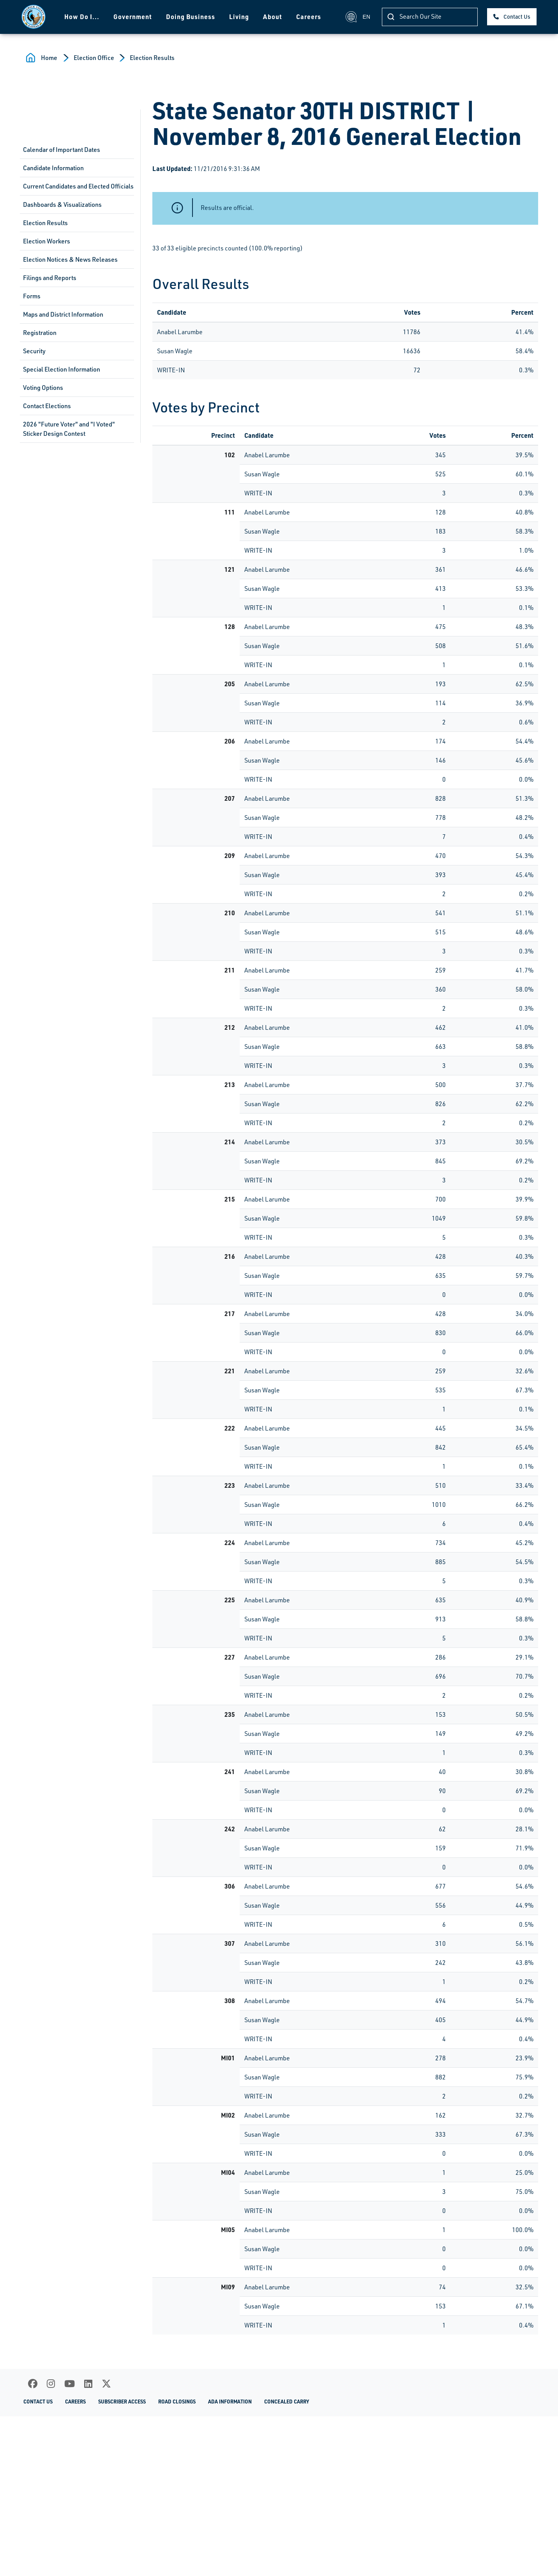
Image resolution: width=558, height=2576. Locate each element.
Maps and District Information (63, 314)
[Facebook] (32, 2383)
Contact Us (516, 16)
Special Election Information (61, 369)
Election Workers (46, 241)
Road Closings (177, 2401)
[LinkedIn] (88, 2383)
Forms (32, 296)
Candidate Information (53, 168)
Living (239, 16)
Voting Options (43, 387)
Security (34, 351)
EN (358, 16)
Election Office (94, 58)
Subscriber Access (122, 2401)
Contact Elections (47, 406)
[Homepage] (33, 17)
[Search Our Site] (430, 17)
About (272, 16)
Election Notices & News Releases (70, 259)
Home (49, 58)
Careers (308, 16)
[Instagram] (51, 2383)
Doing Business (190, 16)
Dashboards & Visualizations (62, 204)
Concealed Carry (286, 2401)
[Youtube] (69, 2383)
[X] (106, 2383)
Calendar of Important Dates (61, 149)
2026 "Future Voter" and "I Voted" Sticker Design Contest (69, 428)
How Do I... (81, 16)
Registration (40, 333)
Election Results (152, 58)
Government (132, 16)
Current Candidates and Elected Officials (78, 186)
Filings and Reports (49, 278)
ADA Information (230, 2401)
